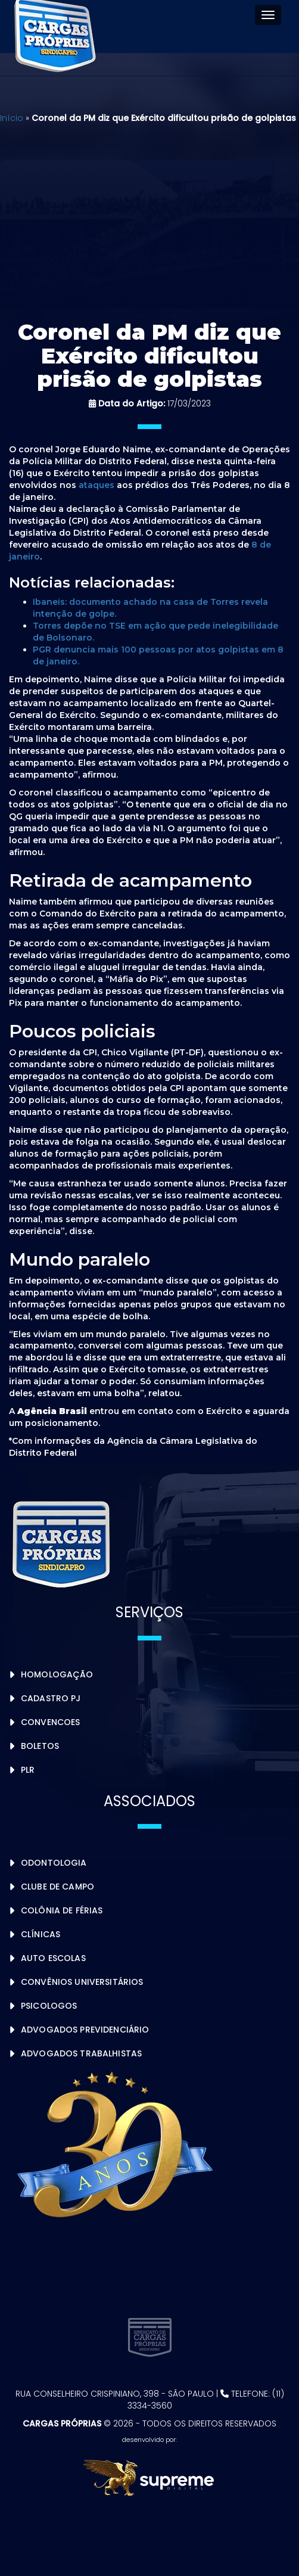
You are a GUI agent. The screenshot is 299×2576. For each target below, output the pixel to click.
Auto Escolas (53, 1958)
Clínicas (40, 1934)
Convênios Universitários (82, 1982)
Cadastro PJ (51, 1698)
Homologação (57, 1674)
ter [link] (115, 1183)
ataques (96, 485)
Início (11, 118)
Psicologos (49, 2006)
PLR (28, 1770)
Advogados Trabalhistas (81, 2053)
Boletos (40, 1746)
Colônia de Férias (61, 1910)
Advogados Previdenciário (85, 2030)
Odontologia (54, 1863)
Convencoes (50, 1722)
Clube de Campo (57, 1887)
